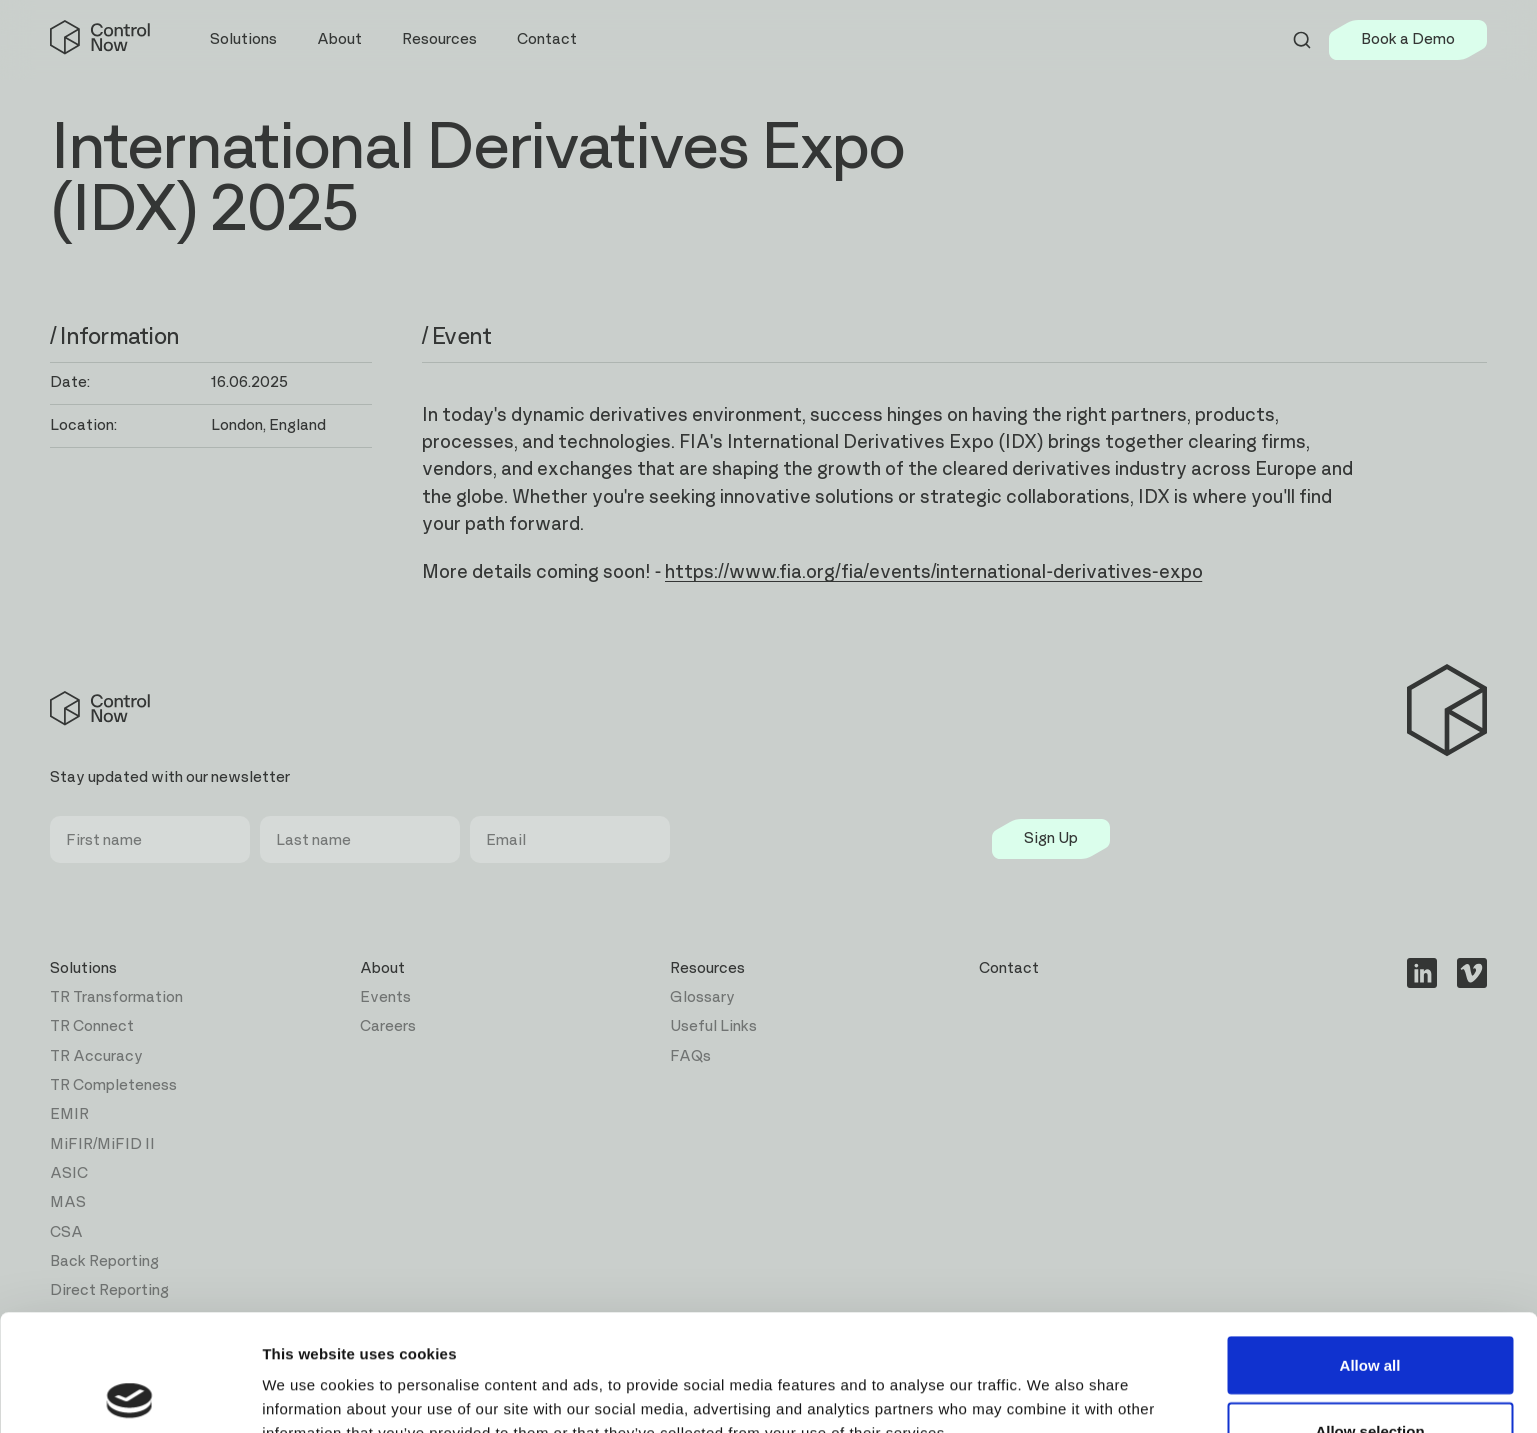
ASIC (69, 1173)
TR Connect (92, 1026)
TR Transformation (116, 997)
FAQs (690, 1056)
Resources (707, 968)
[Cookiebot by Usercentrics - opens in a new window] (129, 1394)
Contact (547, 39)
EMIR (69, 1114)
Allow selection (1369, 1314)
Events (385, 997)
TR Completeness (113, 1085)
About (382, 968)
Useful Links (713, 1026)
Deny (1370, 1379)
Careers (388, 1026)
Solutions (83, 968)
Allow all (1370, 1248)
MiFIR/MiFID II (102, 1144)
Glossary (702, 997)
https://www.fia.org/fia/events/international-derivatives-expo (933, 572)
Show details (1049, 1381)
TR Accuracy (96, 1056)
